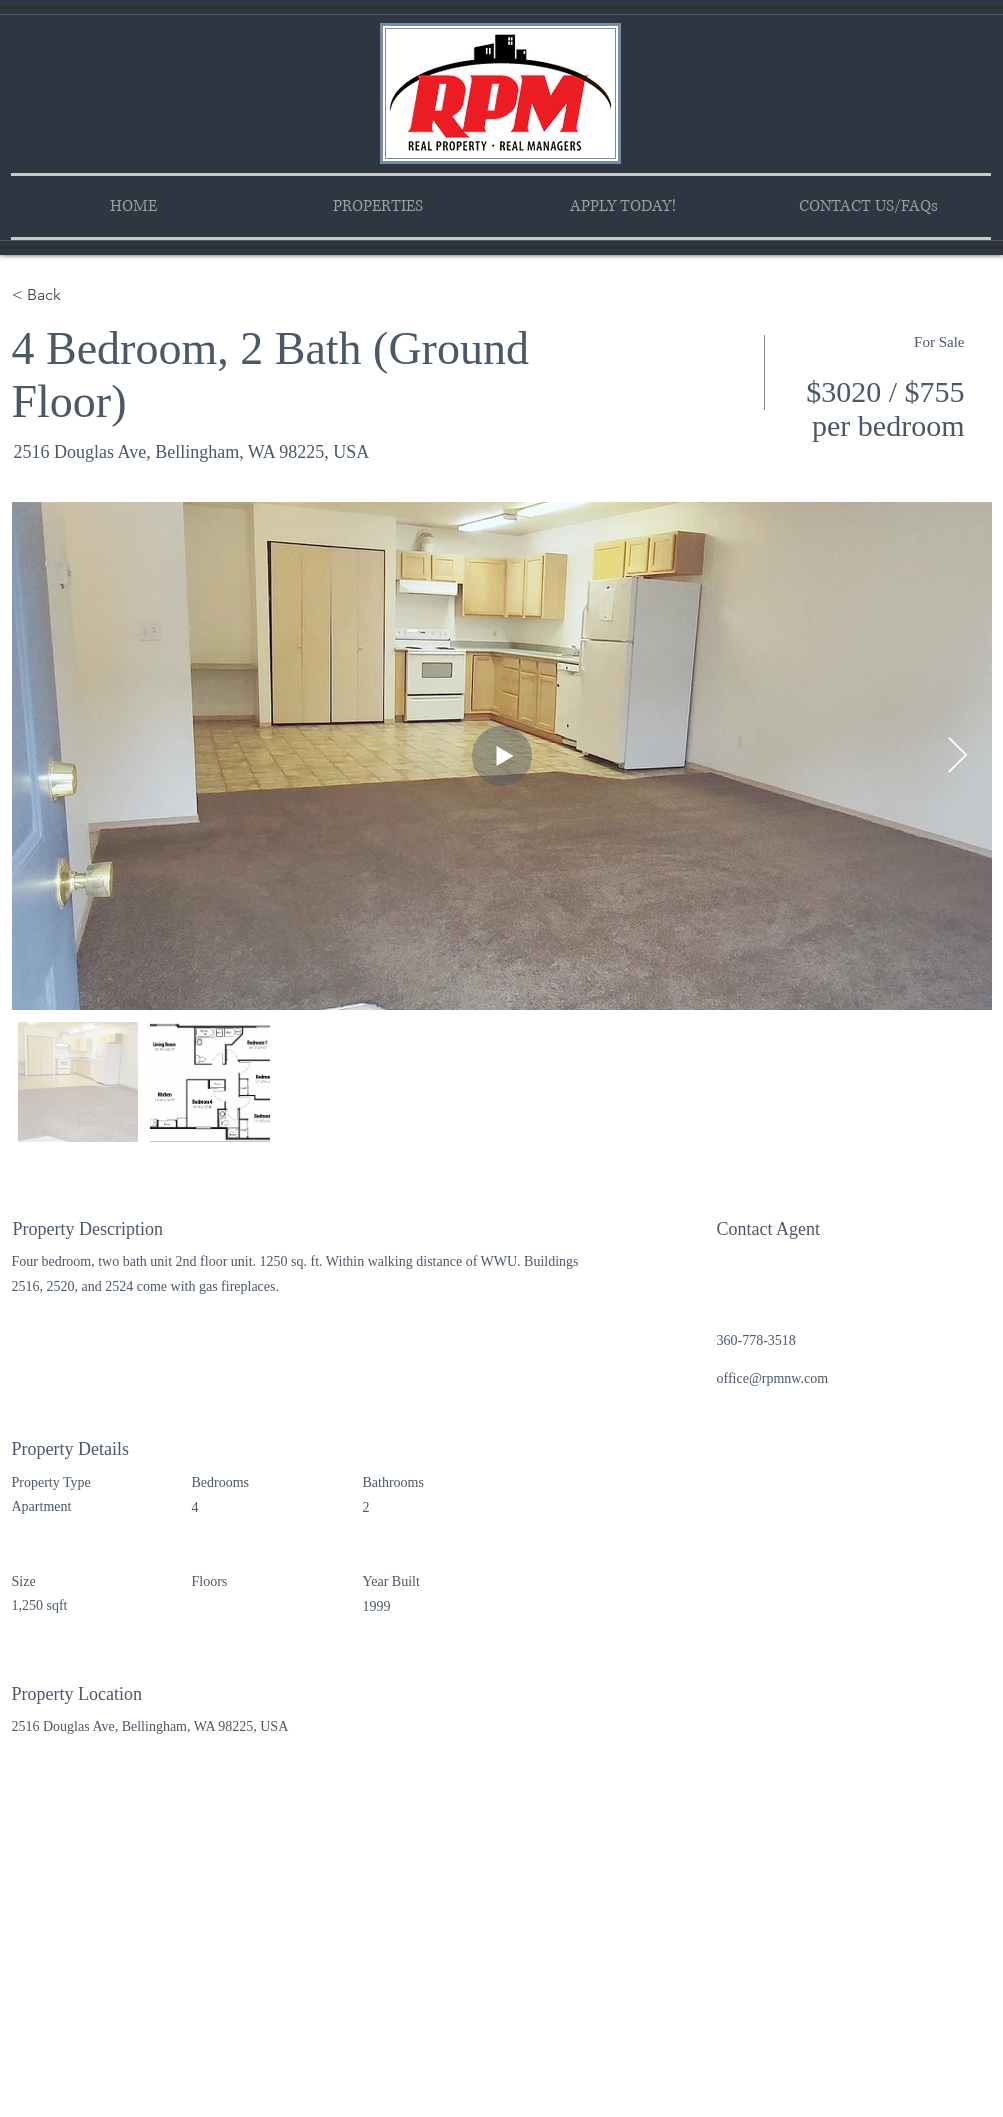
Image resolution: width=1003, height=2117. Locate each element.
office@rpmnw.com (773, 1378)
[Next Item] (957, 756)
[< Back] (83, 295)
